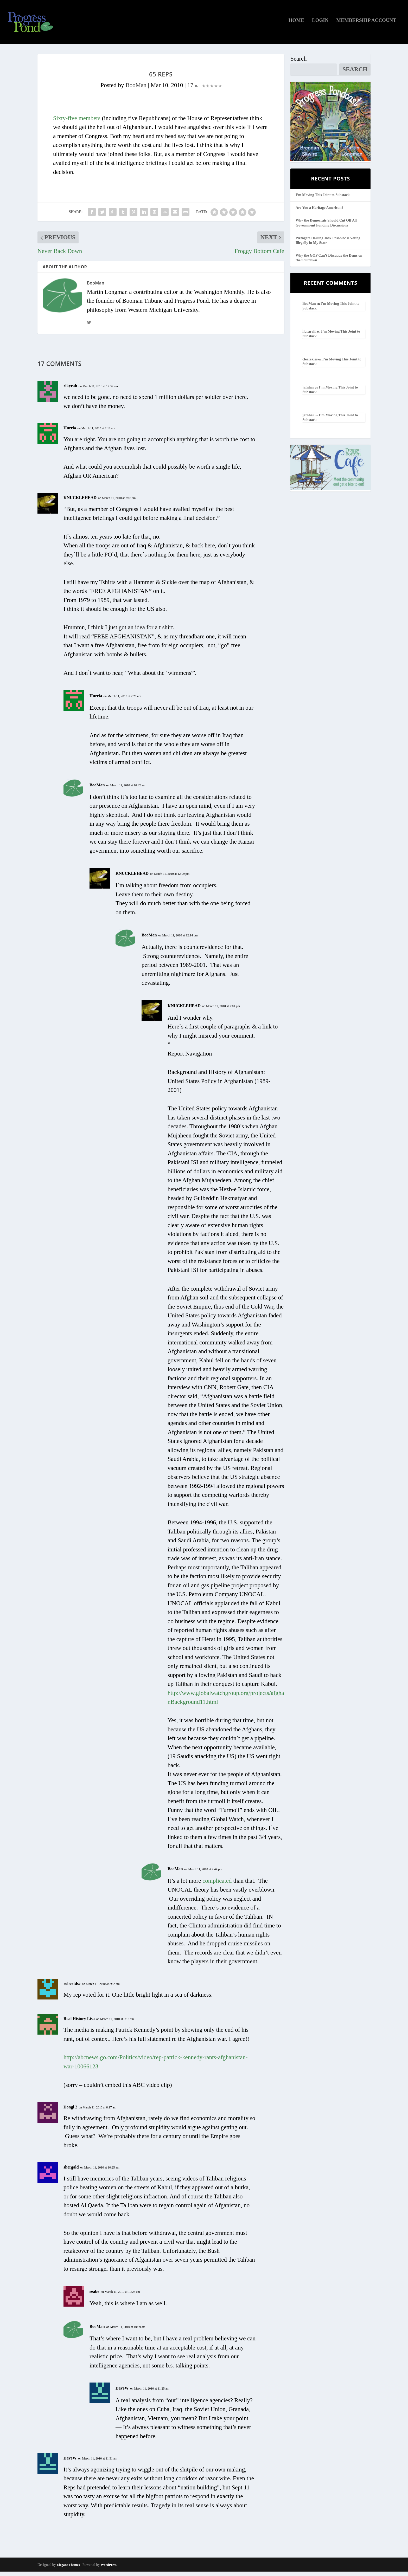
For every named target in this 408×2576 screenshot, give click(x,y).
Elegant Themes (68, 2569)
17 (192, 89)
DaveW (122, 2392)
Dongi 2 (70, 2111)
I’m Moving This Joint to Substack (323, 199)
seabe (94, 2296)
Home (296, 24)
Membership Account (366, 24)
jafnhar (308, 391)
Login (320, 24)
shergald (71, 2171)
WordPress (109, 2569)
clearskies (309, 364)
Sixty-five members (76, 122)
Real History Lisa (79, 2023)
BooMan (135, 89)
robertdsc (71, 1988)
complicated (217, 1885)
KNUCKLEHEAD (80, 502)
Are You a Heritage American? (319, 212)
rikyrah (70, 390)
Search (298, 63)
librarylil (309, 336)
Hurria (69, 432)
